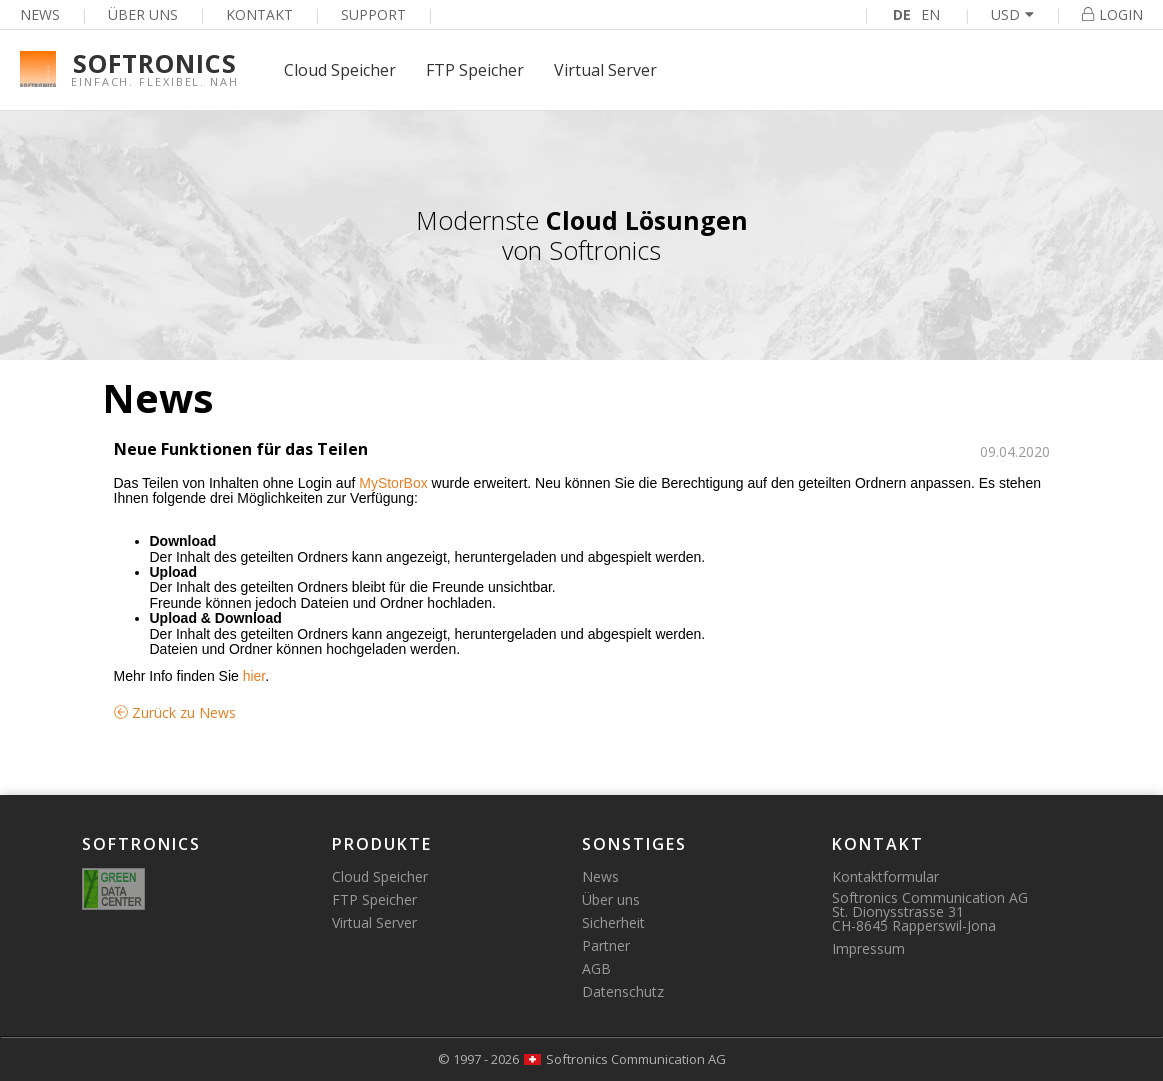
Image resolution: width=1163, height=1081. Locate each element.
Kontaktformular (885, 876)
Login (1112, 14)
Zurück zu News (175, 712)
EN (930, 14)
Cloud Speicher (340, 70)
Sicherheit (613, 922)
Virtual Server (605, 70)
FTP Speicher (475, 70)
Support (373, 14)
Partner (606, 945)
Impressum (868, 948)
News (40, 14)
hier (254, 676)
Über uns (143, 14)
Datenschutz (623, 991)
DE (902, 14)
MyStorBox (393, 483)
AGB (596, 968)
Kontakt (259, 14)
